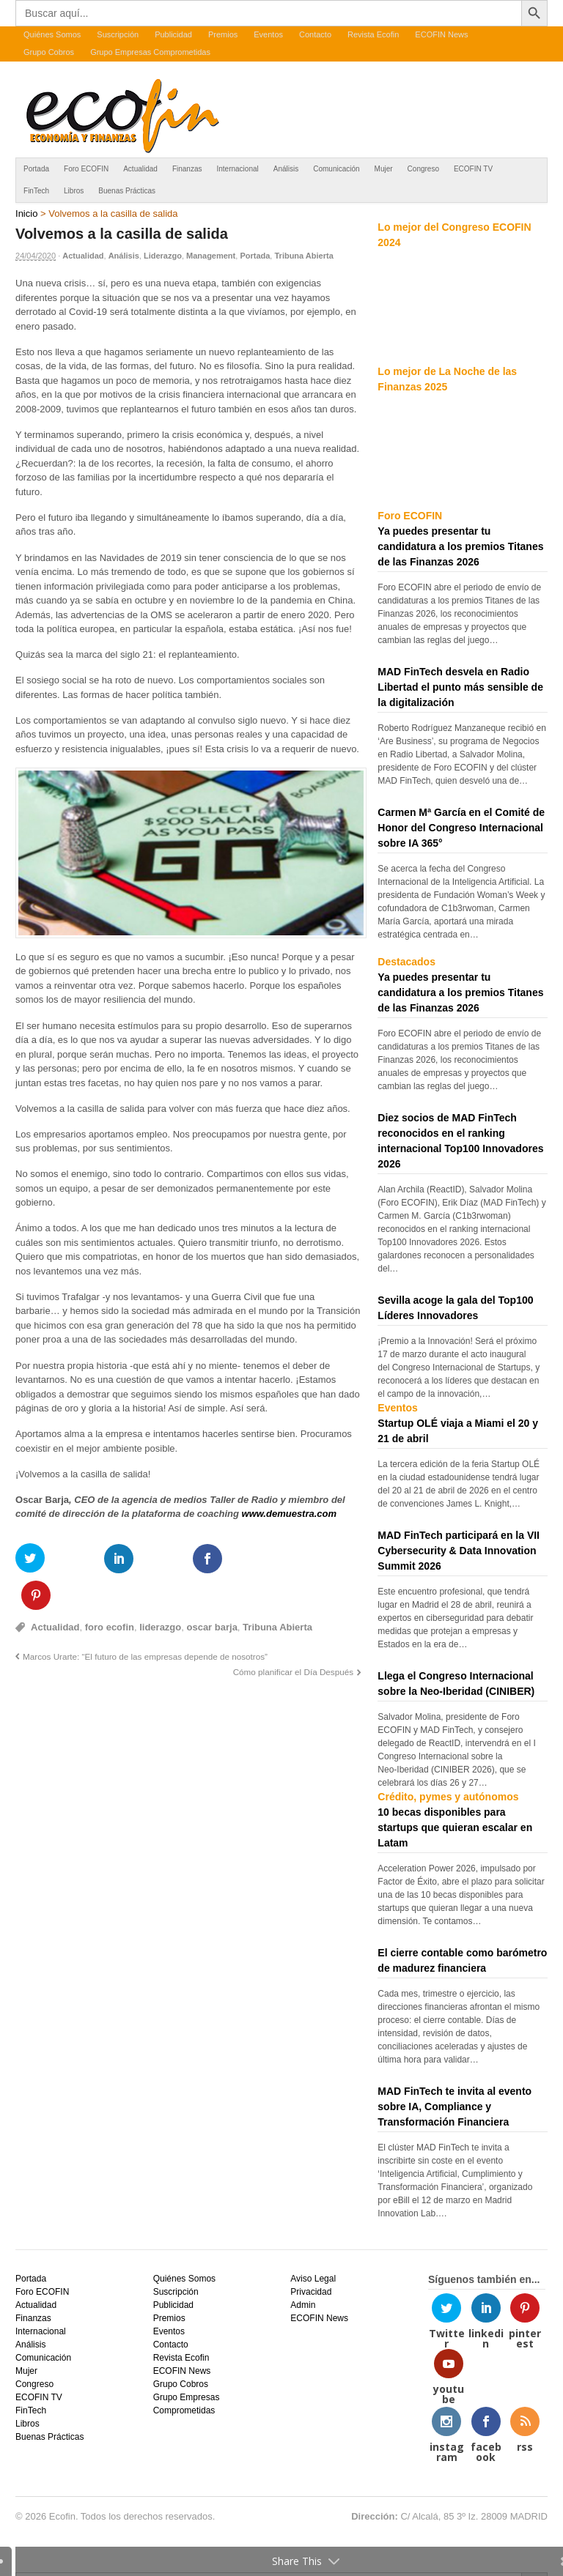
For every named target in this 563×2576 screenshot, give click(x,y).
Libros (74, 191)
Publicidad (173, 34)
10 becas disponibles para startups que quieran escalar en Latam (455, 1827)
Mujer (384, 169)
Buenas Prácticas (126, 191)
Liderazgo (163, 255)
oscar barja (211, 1590)
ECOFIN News (441, 34)
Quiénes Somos (52, 34)
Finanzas (187, 169)
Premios (223, 34)
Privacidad (310, 2292)
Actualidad (140, 169)
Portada (36, 169)
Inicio (26, 213)
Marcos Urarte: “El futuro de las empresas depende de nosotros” (145, 1620)
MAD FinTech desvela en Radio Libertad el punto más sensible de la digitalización (460, 687)
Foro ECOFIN (86, 169)
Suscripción (118, 34)
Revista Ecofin (373, 34)
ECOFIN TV (473, 169)
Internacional (237, 169)
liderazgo (160, 1590)
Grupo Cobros (48, 52)
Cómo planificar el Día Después (293, 1635)
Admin (302, 2305)
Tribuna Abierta (303, 255)
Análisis (285, 169)
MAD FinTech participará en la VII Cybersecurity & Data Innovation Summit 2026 (459, 1550)
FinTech (36, 191)
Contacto (315, 34)
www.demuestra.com (289, 1513)
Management (210, 255)
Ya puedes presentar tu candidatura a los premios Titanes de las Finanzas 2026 (460, 546)
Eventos (268, 34)
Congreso (423, 169)
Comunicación (336, 169)
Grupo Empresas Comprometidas (150, 52)
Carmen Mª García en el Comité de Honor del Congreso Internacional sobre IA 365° (461, 827)
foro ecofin (109, 1590)
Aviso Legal (313, 2279)
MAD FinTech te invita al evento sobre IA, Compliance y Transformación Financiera (454, 2106)
